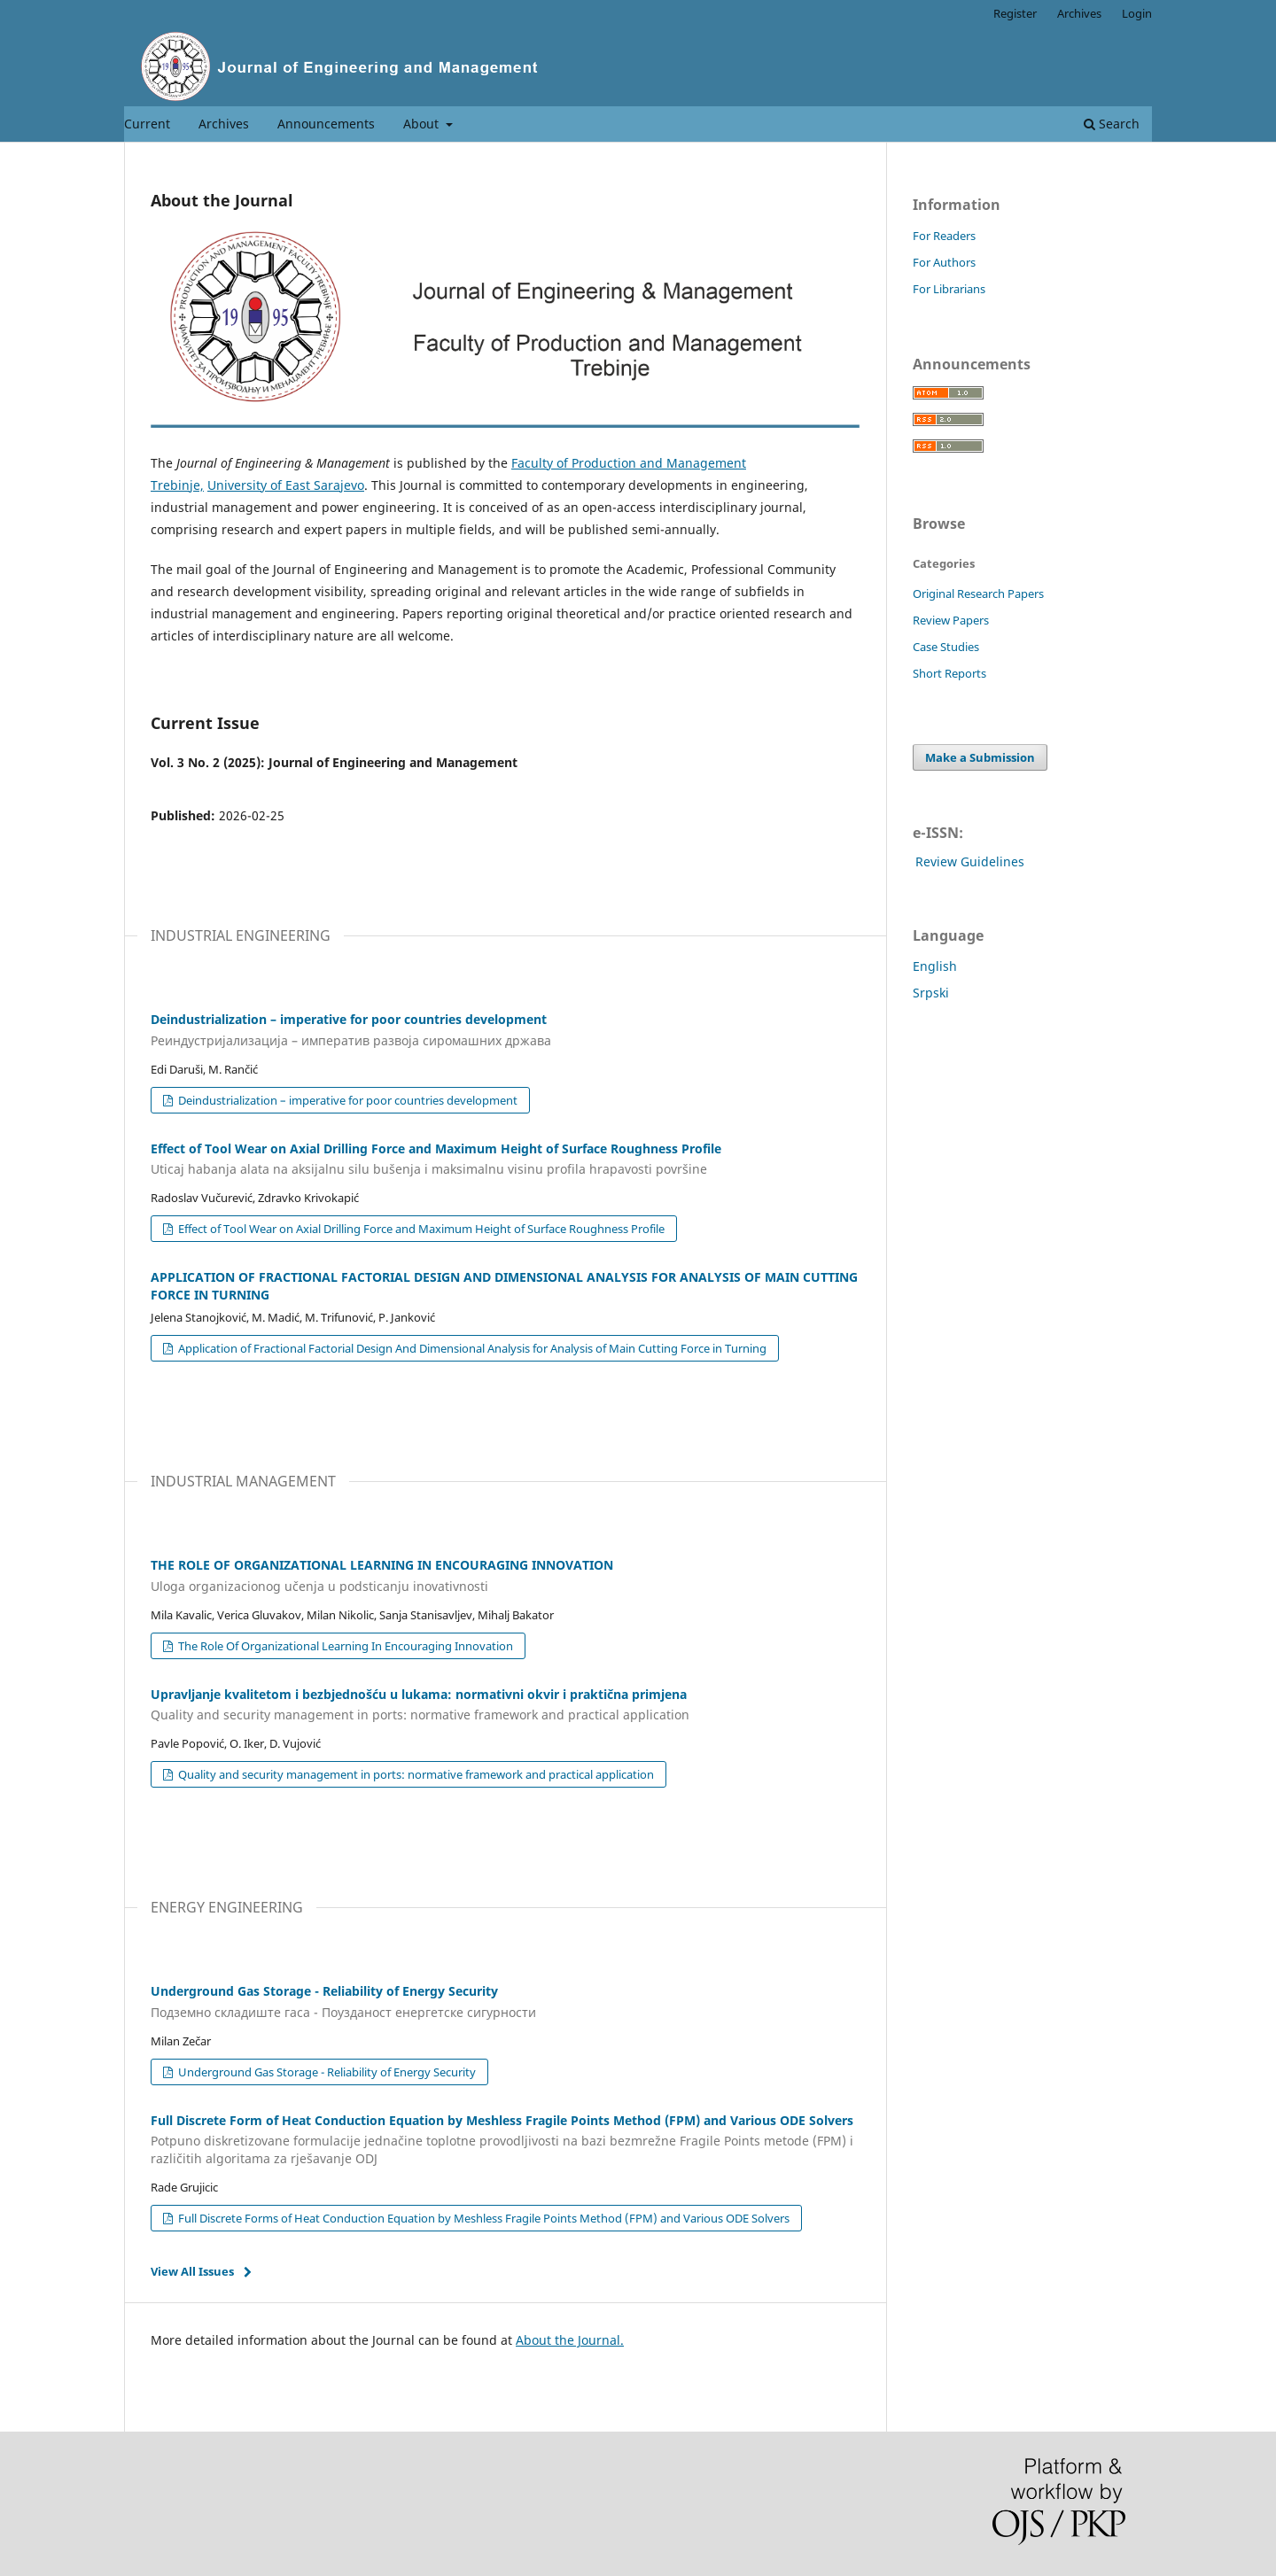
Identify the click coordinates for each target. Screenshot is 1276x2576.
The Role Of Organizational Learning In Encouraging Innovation (344, 1646)
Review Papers (951, 620)
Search (1112, 123)
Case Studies (946, 647)
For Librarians (949, 289)
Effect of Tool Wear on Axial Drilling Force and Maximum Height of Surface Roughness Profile (420, 1229)
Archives (223, 123)
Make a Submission (980, 757)
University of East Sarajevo (285, 485)
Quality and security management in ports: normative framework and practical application (414, 1774)
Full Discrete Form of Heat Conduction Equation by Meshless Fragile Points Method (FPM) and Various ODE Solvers (505, 2140)
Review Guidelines (969, 861)
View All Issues (192, 2271)
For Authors (944, 262)
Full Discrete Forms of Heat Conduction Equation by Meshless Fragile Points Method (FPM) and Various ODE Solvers (482, 2218)
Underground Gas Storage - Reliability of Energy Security (325, 2072)
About (422, 123)
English (935, 966)
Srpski (931, 992)
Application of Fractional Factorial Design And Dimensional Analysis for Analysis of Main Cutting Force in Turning (470, 1348)
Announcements (326, 123)
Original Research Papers (978, 593)
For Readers (944, 236)
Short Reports (949, 673)
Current (147, 123)
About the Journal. (570, 2340)
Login (1137, 13)
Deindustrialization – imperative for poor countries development (346, 1100)
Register (1015, 13)
